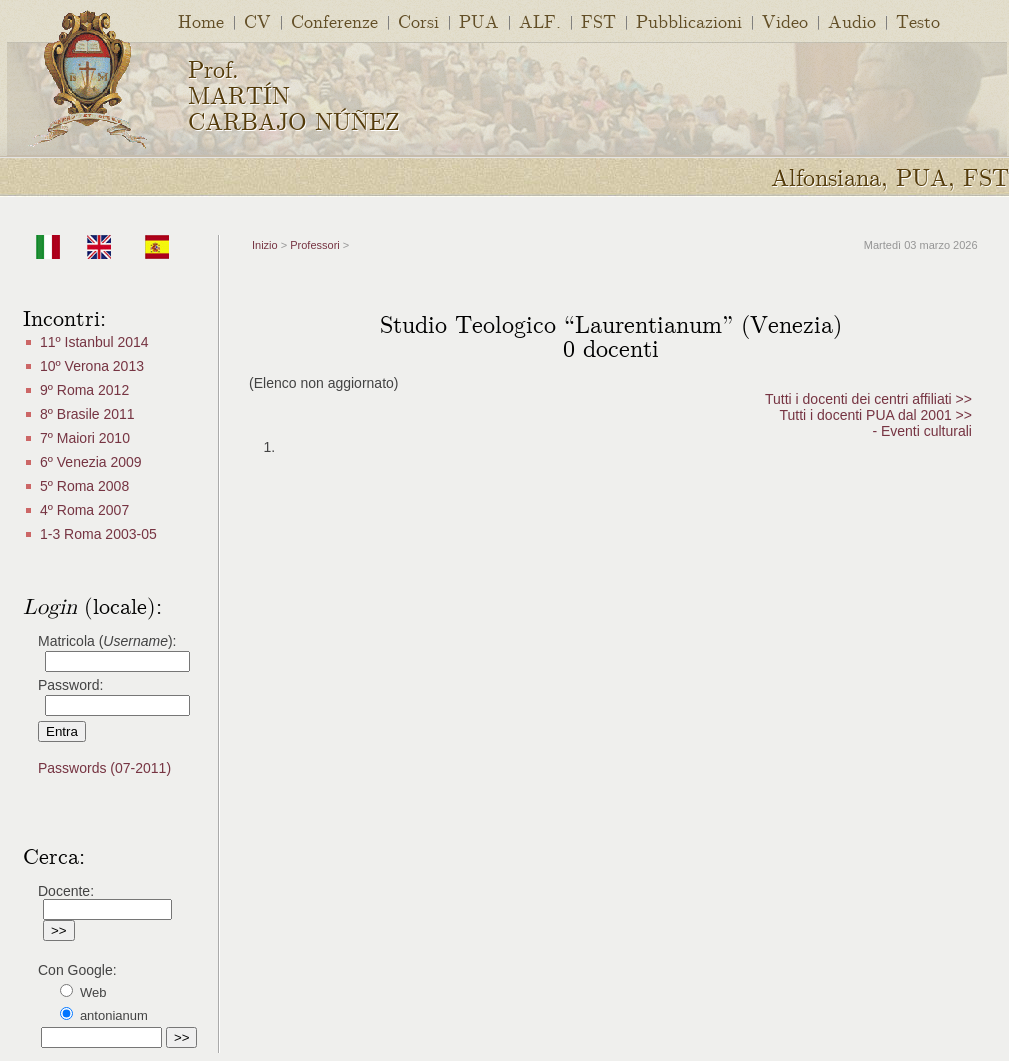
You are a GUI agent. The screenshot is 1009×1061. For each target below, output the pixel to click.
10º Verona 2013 (92, 366)
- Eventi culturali (922, 431)
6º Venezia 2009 (91, 462)
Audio (852, 20)
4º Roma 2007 (84, 510)
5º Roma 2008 (84, 486)
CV (257, 20)
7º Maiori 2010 (85, 438)
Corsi (418, 20)
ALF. (540, 20)
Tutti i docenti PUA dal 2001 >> (875, 415)
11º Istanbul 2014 (94, 342)
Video (785, 20)
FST (598, 20)
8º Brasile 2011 (87, 414)
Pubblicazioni (689, 20)
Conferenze (334, 20)
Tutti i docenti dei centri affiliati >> (868, 399)
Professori (315, 245)
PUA (479, 20)
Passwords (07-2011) (104, 768)
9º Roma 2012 (84, 390)
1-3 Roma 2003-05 (98, 534)
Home (201, 20)
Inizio (265, 245)
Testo (918, 20)
